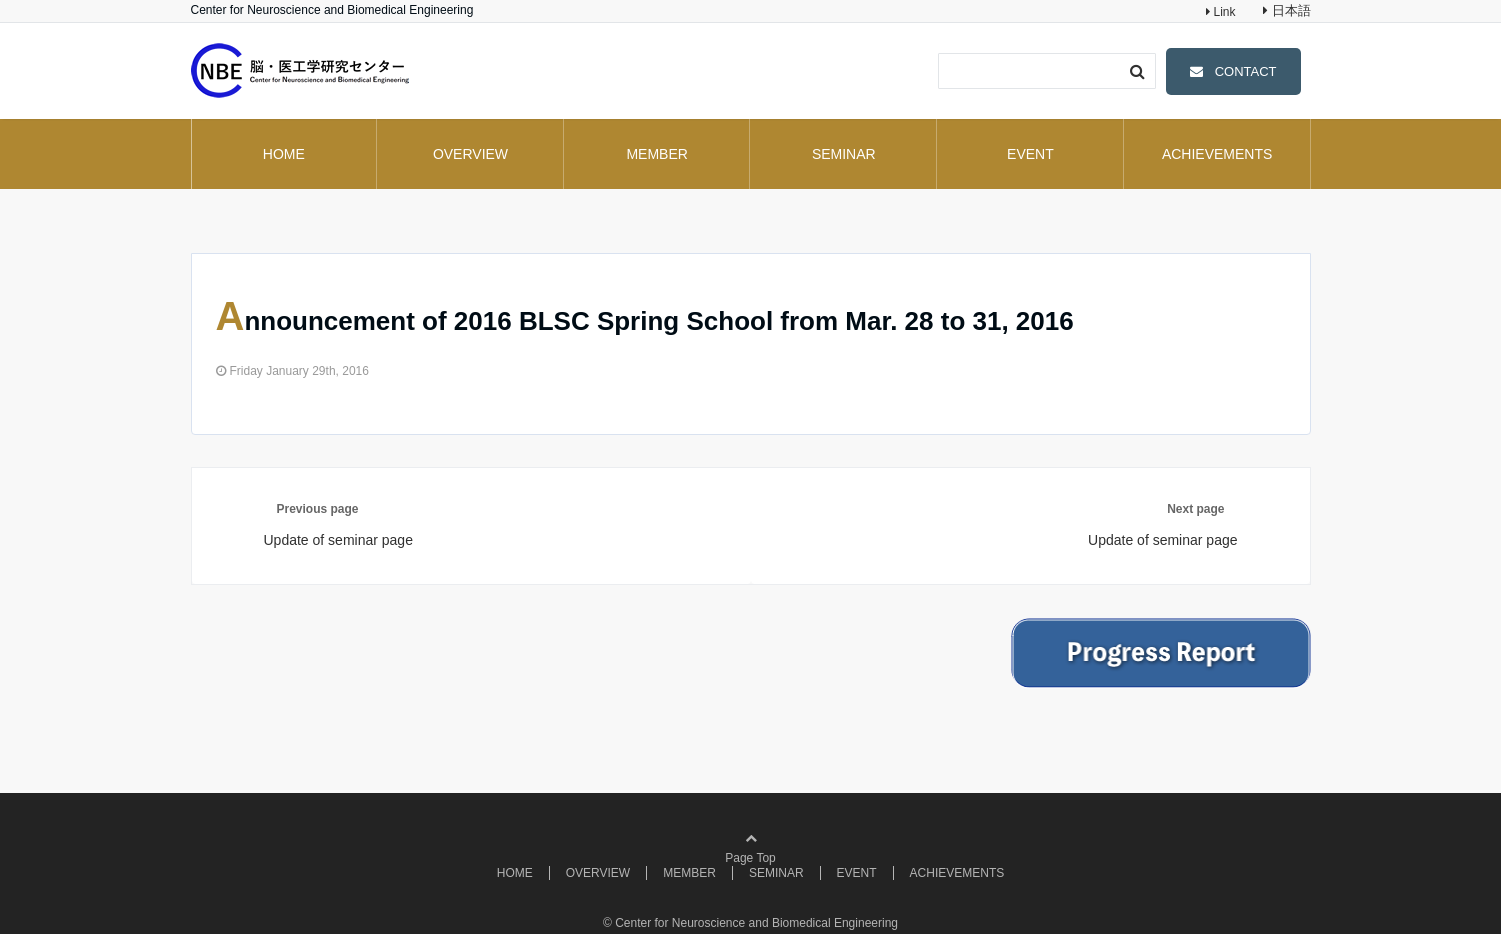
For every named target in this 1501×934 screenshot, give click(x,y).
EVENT (1030, 154)
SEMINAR (844, 154)
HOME (284, 154)
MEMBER (656, 154)
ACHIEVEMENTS (1217, 154)
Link (1222, 12)
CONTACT (1246, 71)
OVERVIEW (470, 154)
